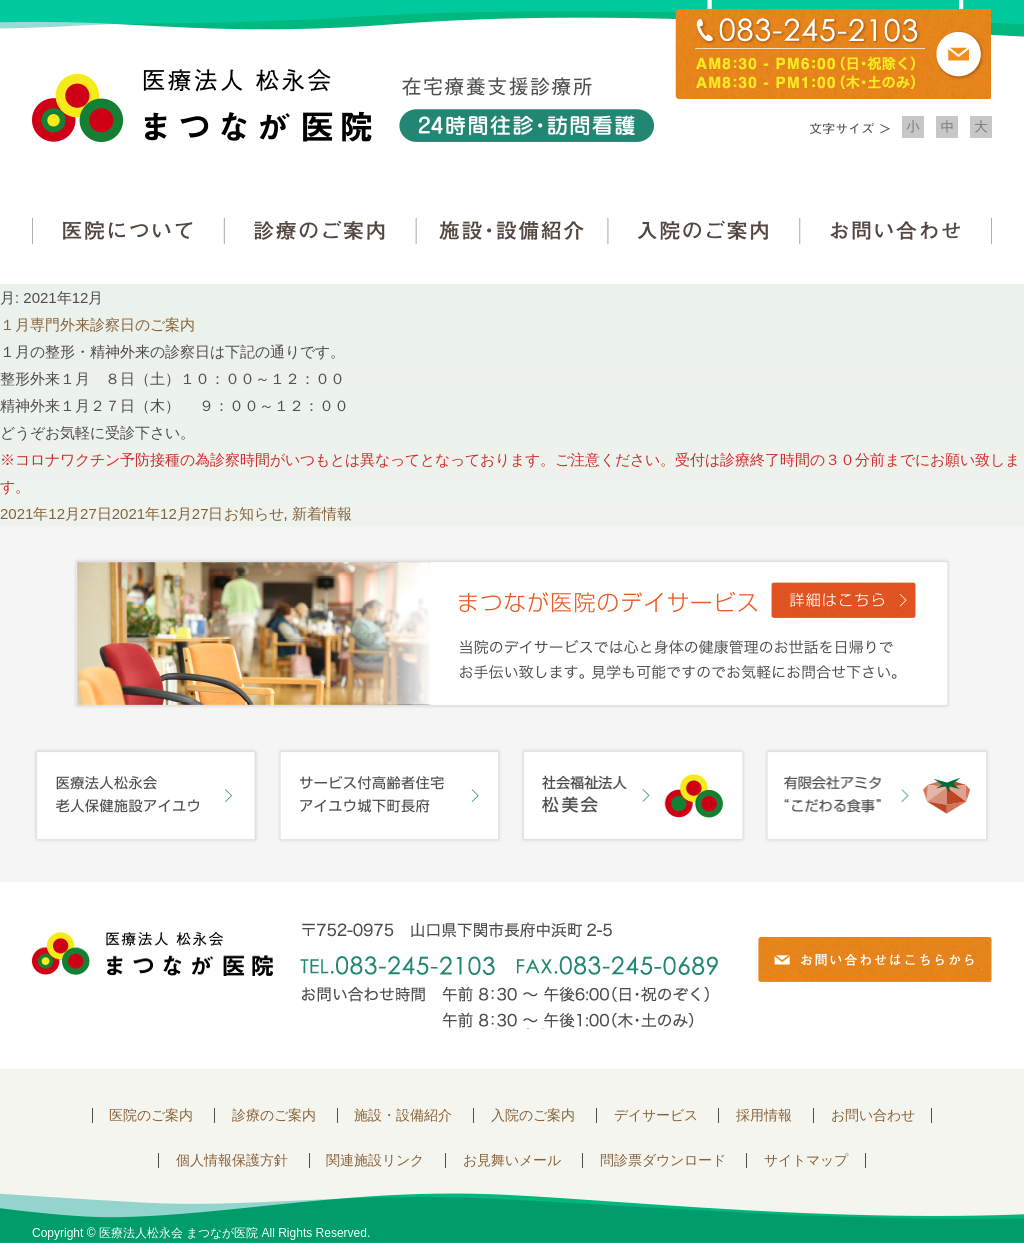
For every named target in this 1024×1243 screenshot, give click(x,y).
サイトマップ (806, 1160)
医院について (128, 230)
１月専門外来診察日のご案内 (97, 324)
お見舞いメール (512, 1160)
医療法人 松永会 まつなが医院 (152, 954)
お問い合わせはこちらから (875, 959)
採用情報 (764, 1115)
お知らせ (254, 513)
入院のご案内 (704, 230)
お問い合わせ (896, 230)
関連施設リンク (375, 1160)
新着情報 (322, 513)
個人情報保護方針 (232, 1160)
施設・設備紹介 (512, 230)
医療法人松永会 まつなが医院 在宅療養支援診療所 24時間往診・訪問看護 (343, 105)
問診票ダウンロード (663, 1160)
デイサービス (656, 1115)
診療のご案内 (320, 230)
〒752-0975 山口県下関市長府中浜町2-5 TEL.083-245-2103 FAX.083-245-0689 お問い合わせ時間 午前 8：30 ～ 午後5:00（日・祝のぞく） (509, 975)
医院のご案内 (151, 1115)
